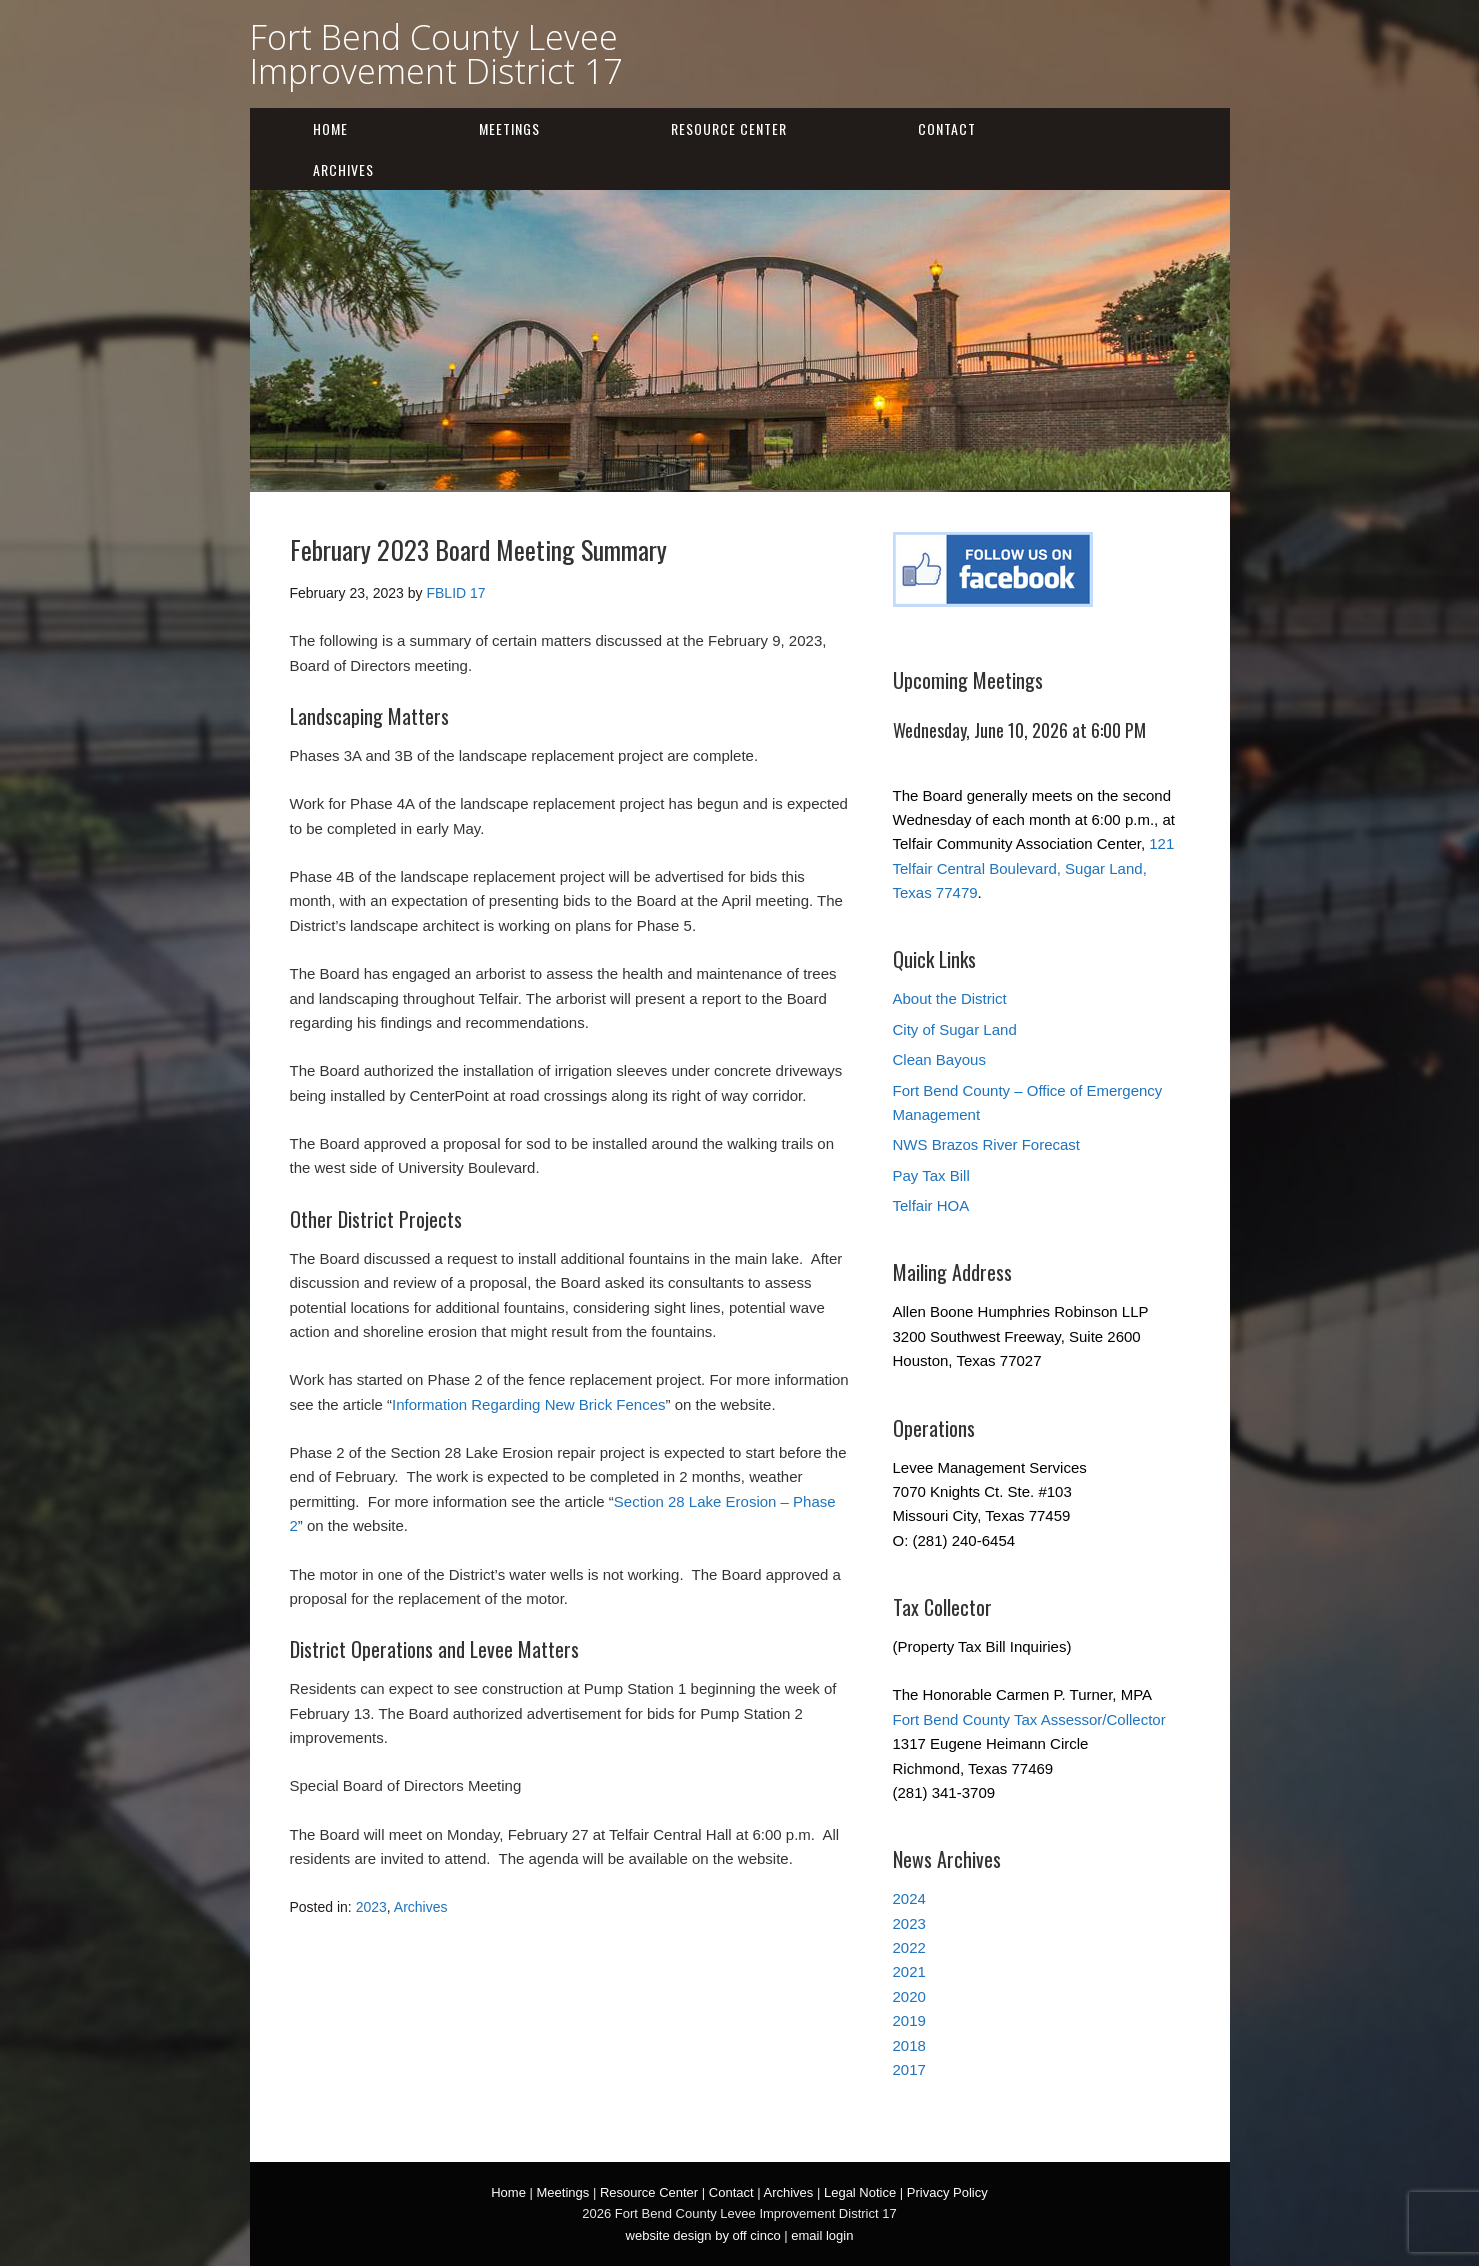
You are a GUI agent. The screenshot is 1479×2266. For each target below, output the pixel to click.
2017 (909, 2069)
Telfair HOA (931, 1205)
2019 (909, 2020)
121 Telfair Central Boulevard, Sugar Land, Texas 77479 (1034, 868)
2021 (909, 1971)
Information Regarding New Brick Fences (528, 1404)
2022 (909, 1947)
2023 (371, 1907)
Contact (947, 128)
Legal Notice (860, 2192)
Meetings (509, 128)
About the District (950, 998)
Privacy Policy (947, 2192)
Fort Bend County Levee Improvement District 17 (436, 54)
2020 (909, 1996)
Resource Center (729, 128)
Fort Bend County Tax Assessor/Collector (1029, 1719)
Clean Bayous (939, 1059)
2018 (909, 2045)
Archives (343, 169)
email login (822, 2235)
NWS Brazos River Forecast (987, 1144)
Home (330, 128)
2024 (909, 1898)
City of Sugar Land (955, 1029)
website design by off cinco (703, 2235)
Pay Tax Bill (931, 1175)
